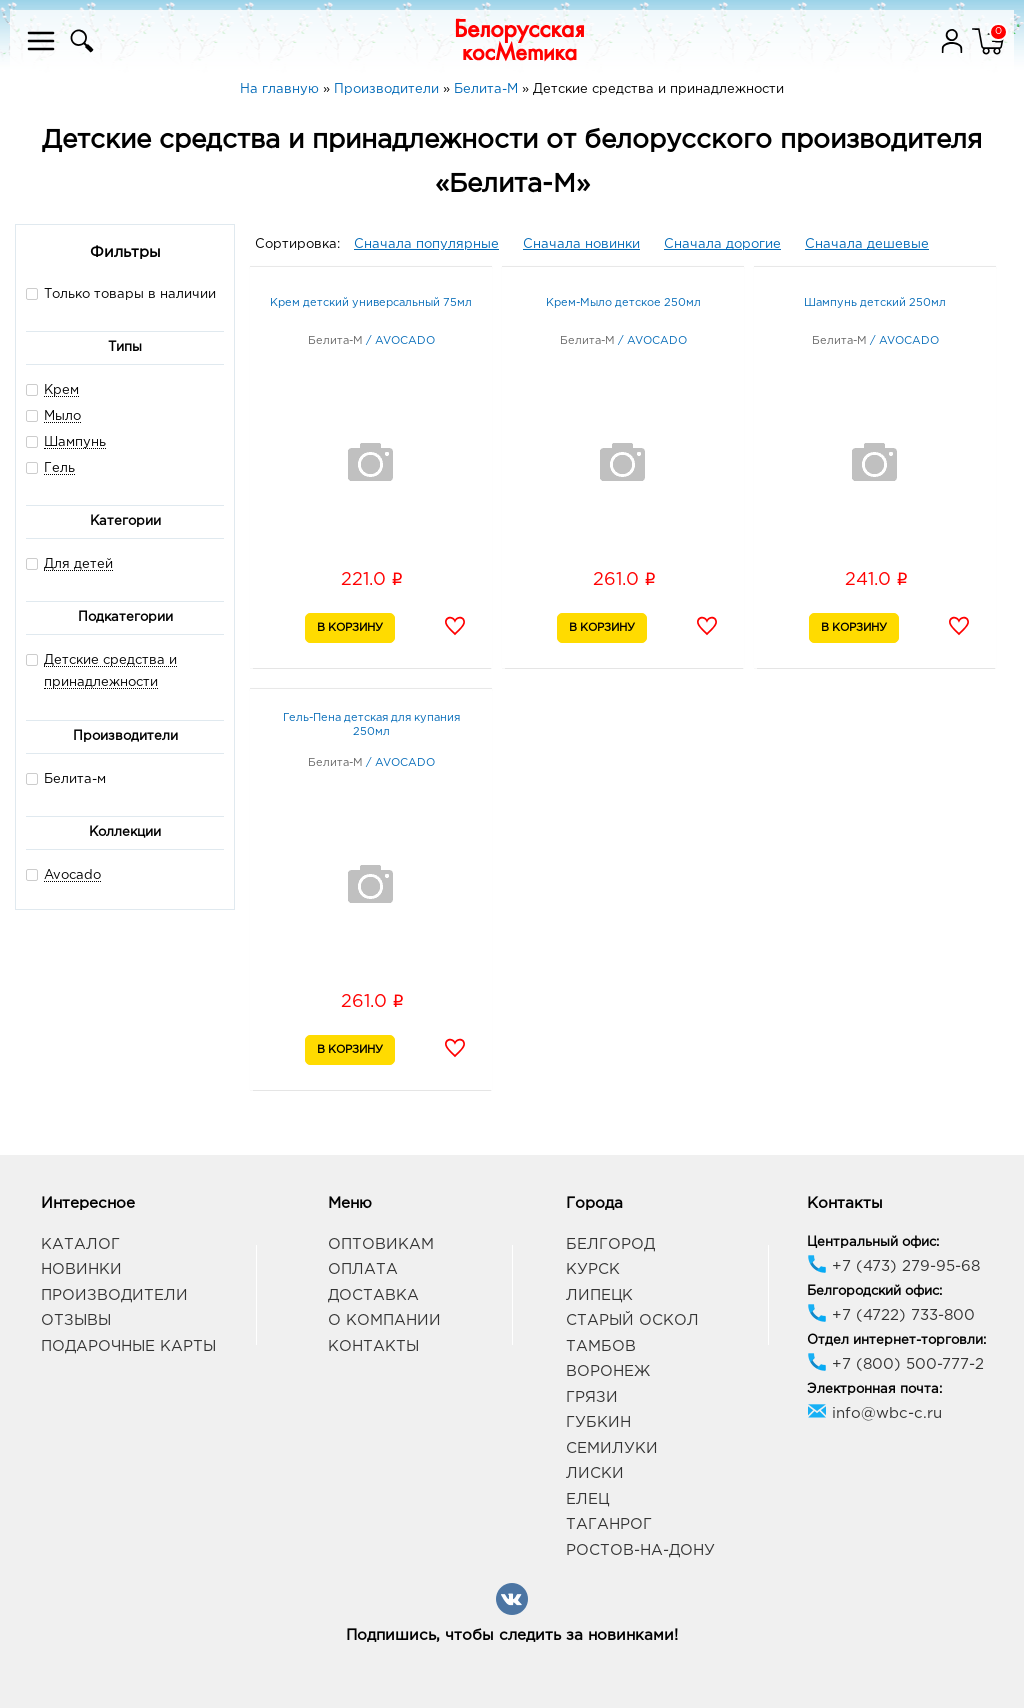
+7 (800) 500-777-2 (895, 1364)
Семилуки (612, 1448)
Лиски (595, 1473)
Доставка (373, 1295)
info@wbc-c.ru (874, 1413)
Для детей (78, 564)
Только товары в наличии (121, 293)
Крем (61, 390)
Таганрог (609, 1524)
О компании (384, 1320)
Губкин (598, 1422)
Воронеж (608, 1371)
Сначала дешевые (867, 244)
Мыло (62, 416)
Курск (593, 1269)
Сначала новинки (581, 244)
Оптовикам (381, 1244)
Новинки (81, 1269)
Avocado (72, 875)
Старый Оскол (632, 1320)
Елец (587, 1499)
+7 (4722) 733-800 (891, 1315)
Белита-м (66, 778)
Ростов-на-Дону (640, 1550)
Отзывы (76, 1320)
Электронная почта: (874, 1389)
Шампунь (75, 442)
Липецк (599, 1295)
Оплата (363, 1269)
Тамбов (601, 1346)
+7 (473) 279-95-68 (893, 1266)
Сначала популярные (426, 244)
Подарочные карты (128, 1346)
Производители (114, 1295)
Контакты (373, 1346)
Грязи (592, 1397)
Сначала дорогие (722, 244)
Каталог (80, 1244)
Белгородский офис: (874, 1291)
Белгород (610, 1244)
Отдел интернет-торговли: (896, 1340)
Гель (59, 468)
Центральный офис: (873, 1242)
